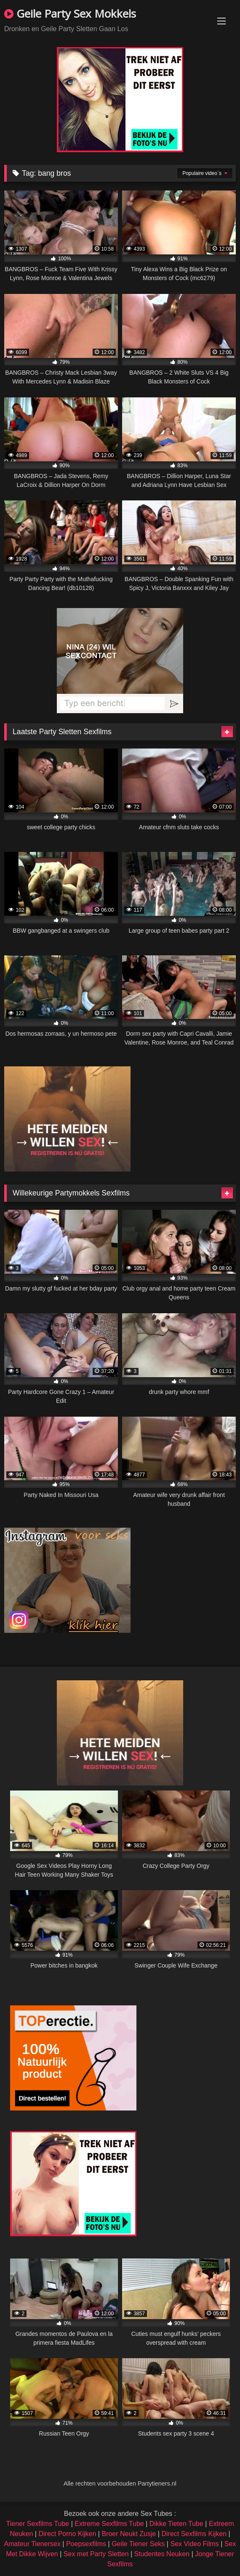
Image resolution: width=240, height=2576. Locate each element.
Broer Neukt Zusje (128, 2533)
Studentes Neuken (162, 2553)
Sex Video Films (194, 2543)
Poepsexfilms (86, 2543)
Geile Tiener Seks (138, 2543)
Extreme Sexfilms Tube (109, 2523)
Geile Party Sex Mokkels (70, 13)
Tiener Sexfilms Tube (37, 2523)
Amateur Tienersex (32, 2543)
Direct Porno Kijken (67, 2533)
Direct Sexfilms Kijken (194, 2533)
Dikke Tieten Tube (176, 2523)
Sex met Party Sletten (96, 2553)
